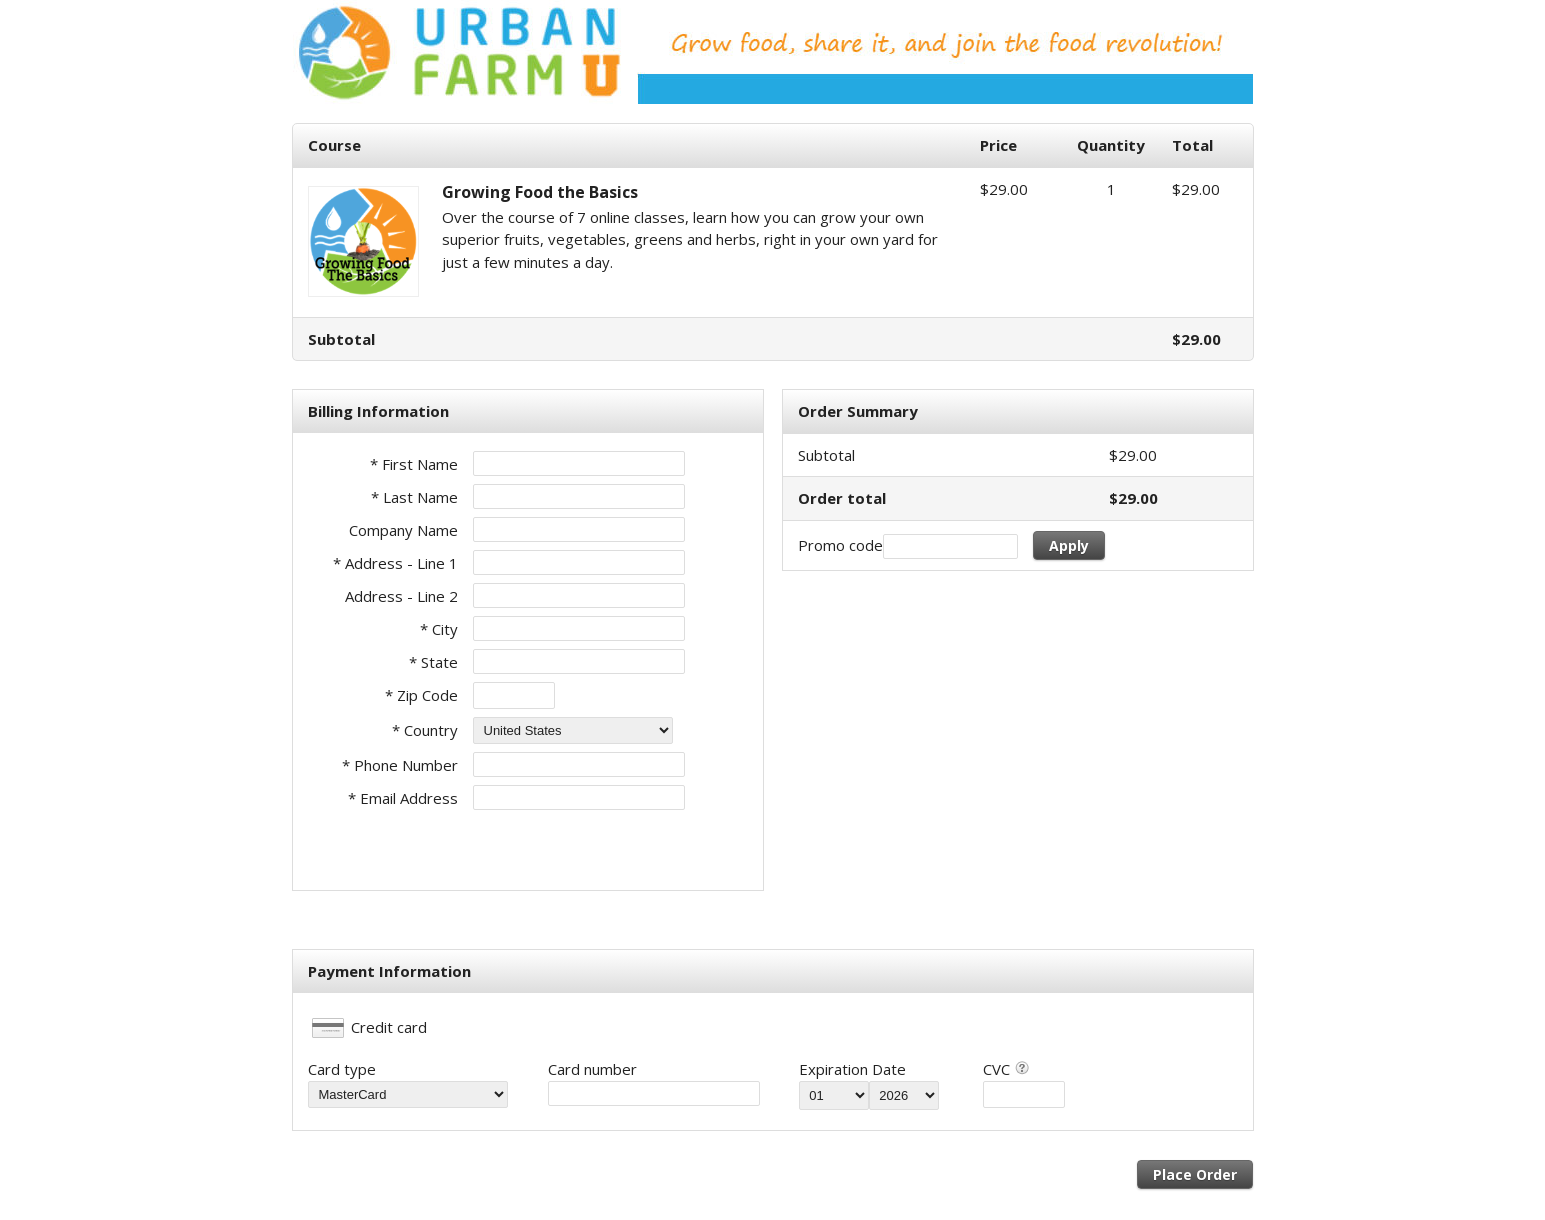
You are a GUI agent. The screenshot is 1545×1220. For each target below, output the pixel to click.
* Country (425, 730)
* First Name (414, 464)
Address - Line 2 (401, 596)
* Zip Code (421, 695)
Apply (1069, 545)
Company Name (403, 530)
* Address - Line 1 (395, 563)
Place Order (1195, 1174)
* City (439, 629)
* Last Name (414, 497)
